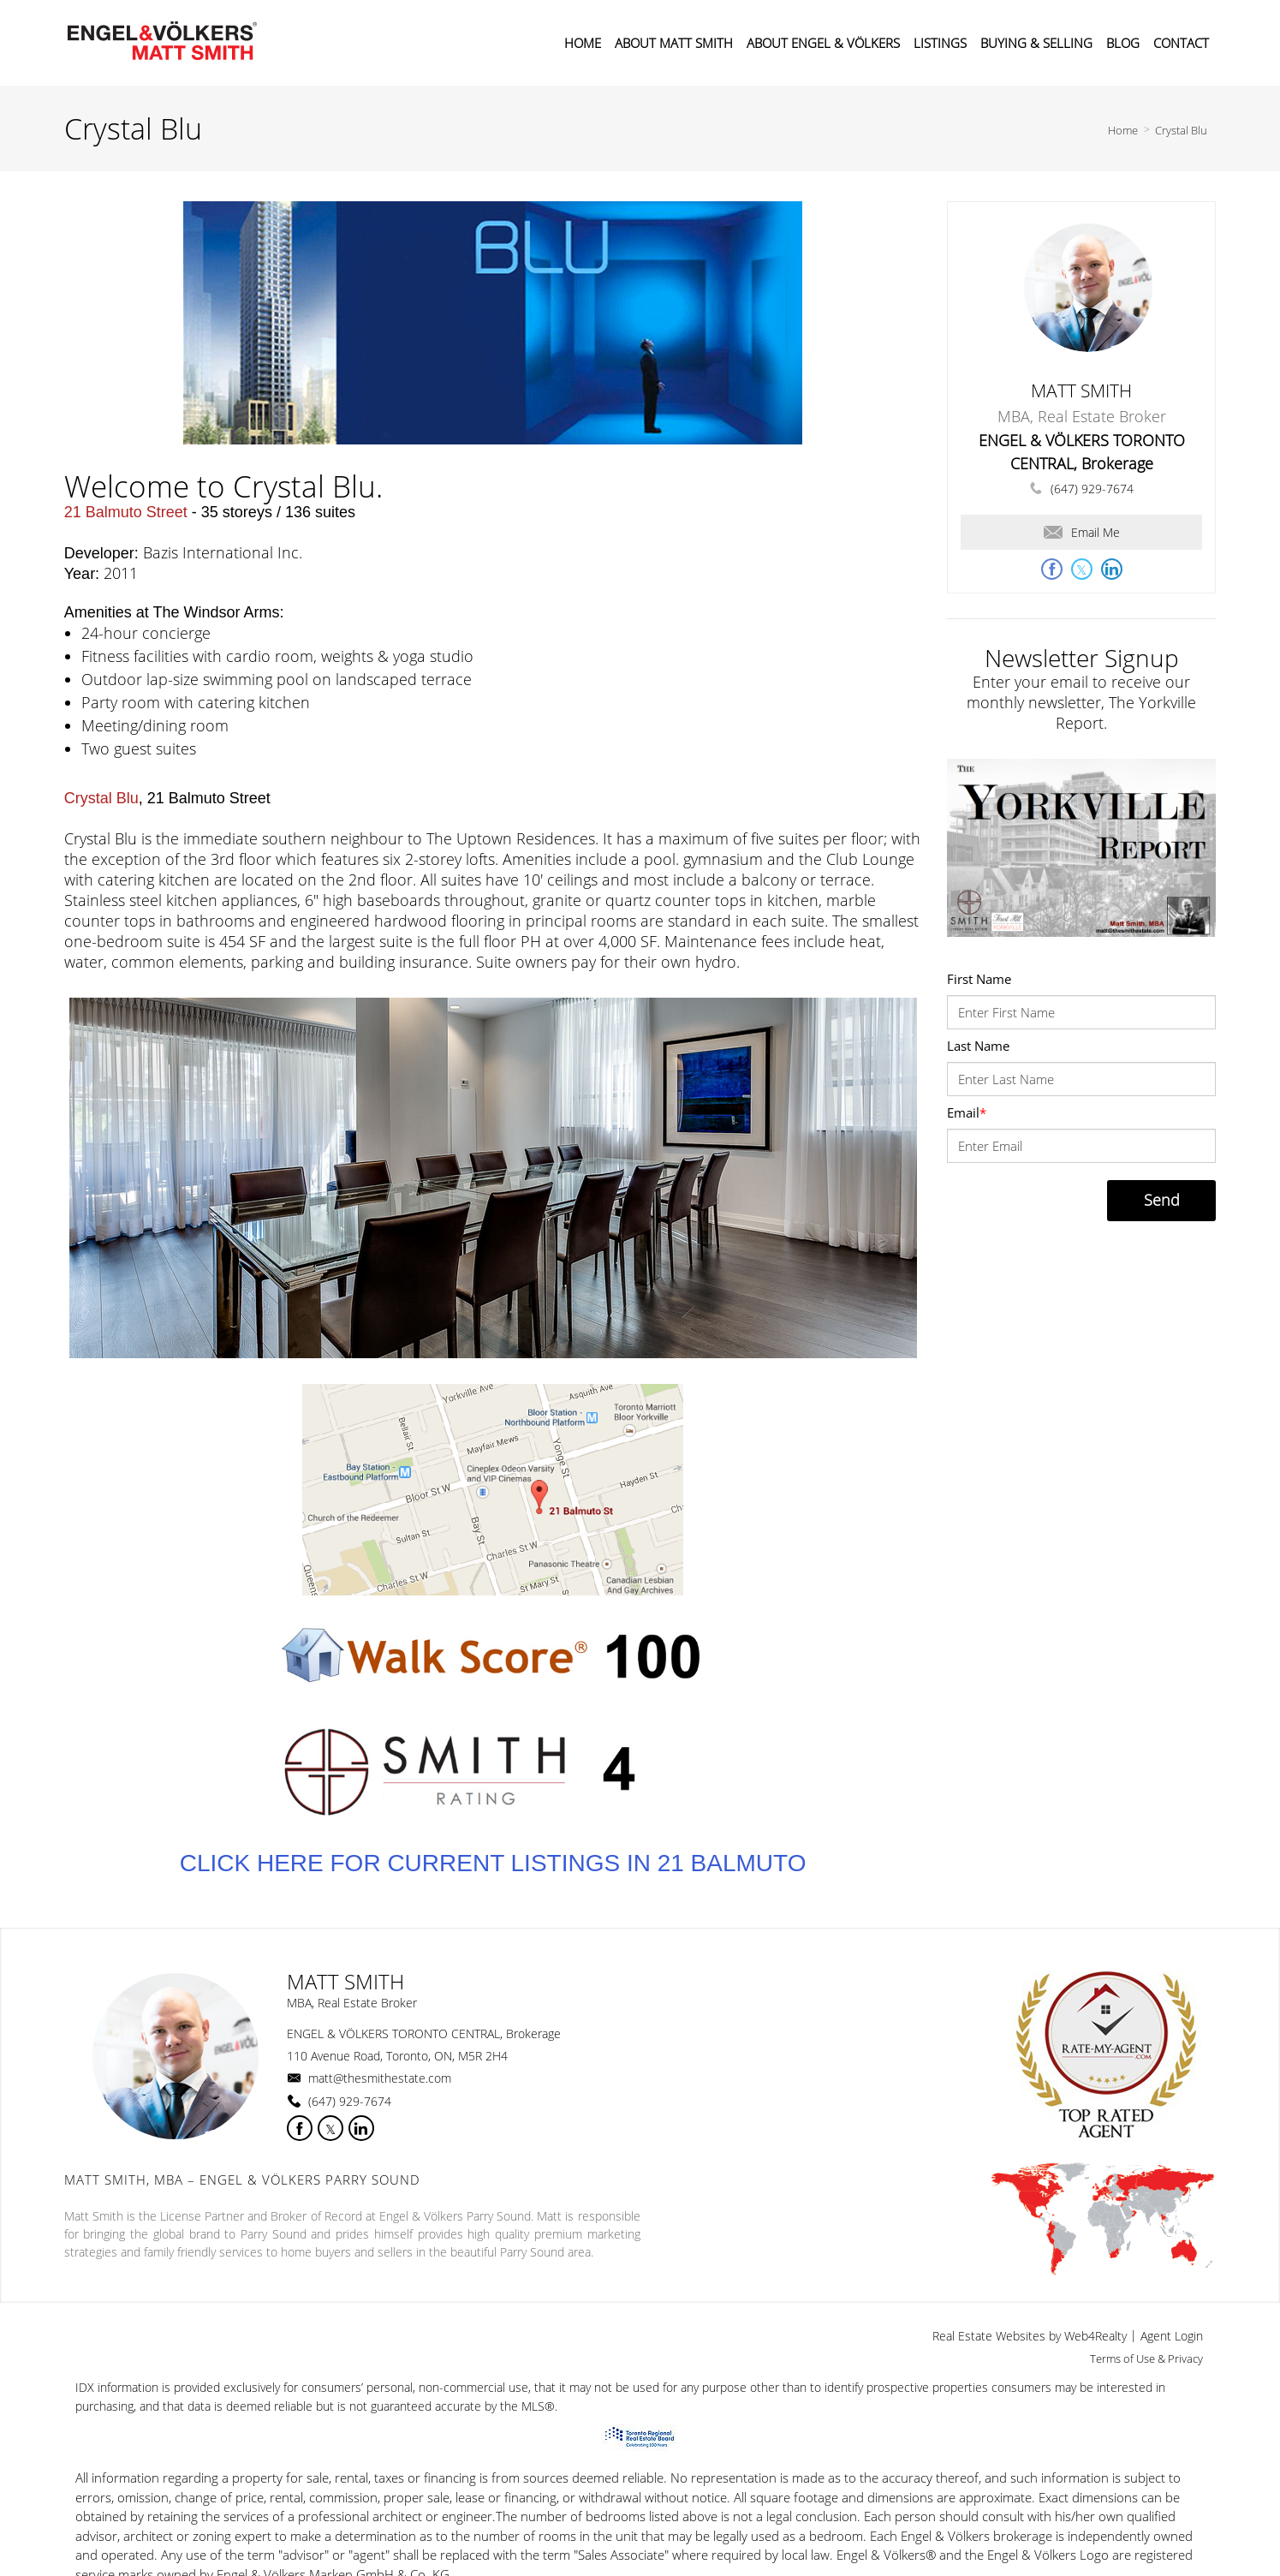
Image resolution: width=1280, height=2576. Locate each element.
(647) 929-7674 (1092, 488)
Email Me (1082, 532)
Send (1162, 1200)
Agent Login (1171, 2336)
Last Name (978, 1045)
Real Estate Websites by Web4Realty (1029, 2336)
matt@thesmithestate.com (379, 2078)
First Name (979, 978)
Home (1123, 130)
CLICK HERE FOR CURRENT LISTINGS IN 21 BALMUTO (493, 1863)
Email (966, 1112)
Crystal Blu (1181, 130)
